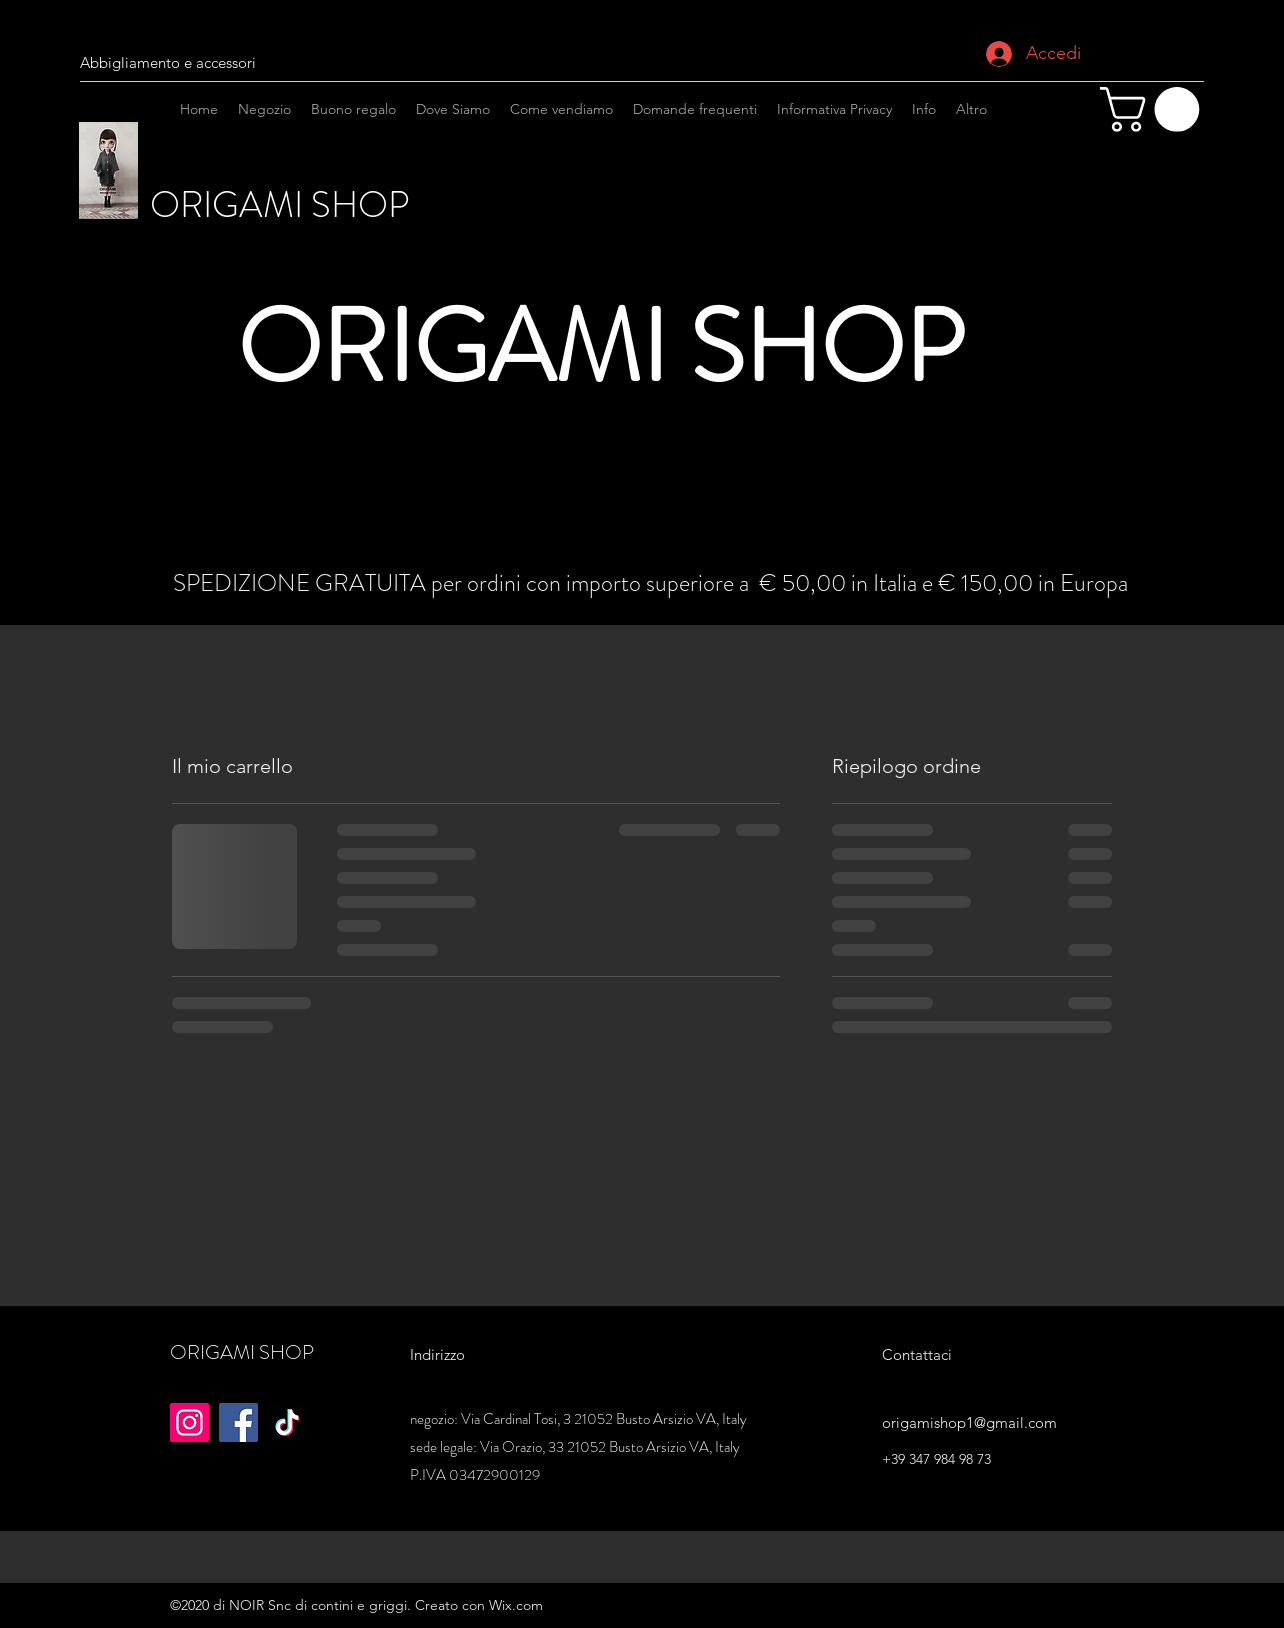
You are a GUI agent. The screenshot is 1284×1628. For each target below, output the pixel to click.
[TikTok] (287, 1422)
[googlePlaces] (1197, 223)
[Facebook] (238, 1422)
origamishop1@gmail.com (969, 1422)
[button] (1155, 109)
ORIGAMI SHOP (283, 205)
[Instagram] (1167, 223)
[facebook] (1137, 223)
